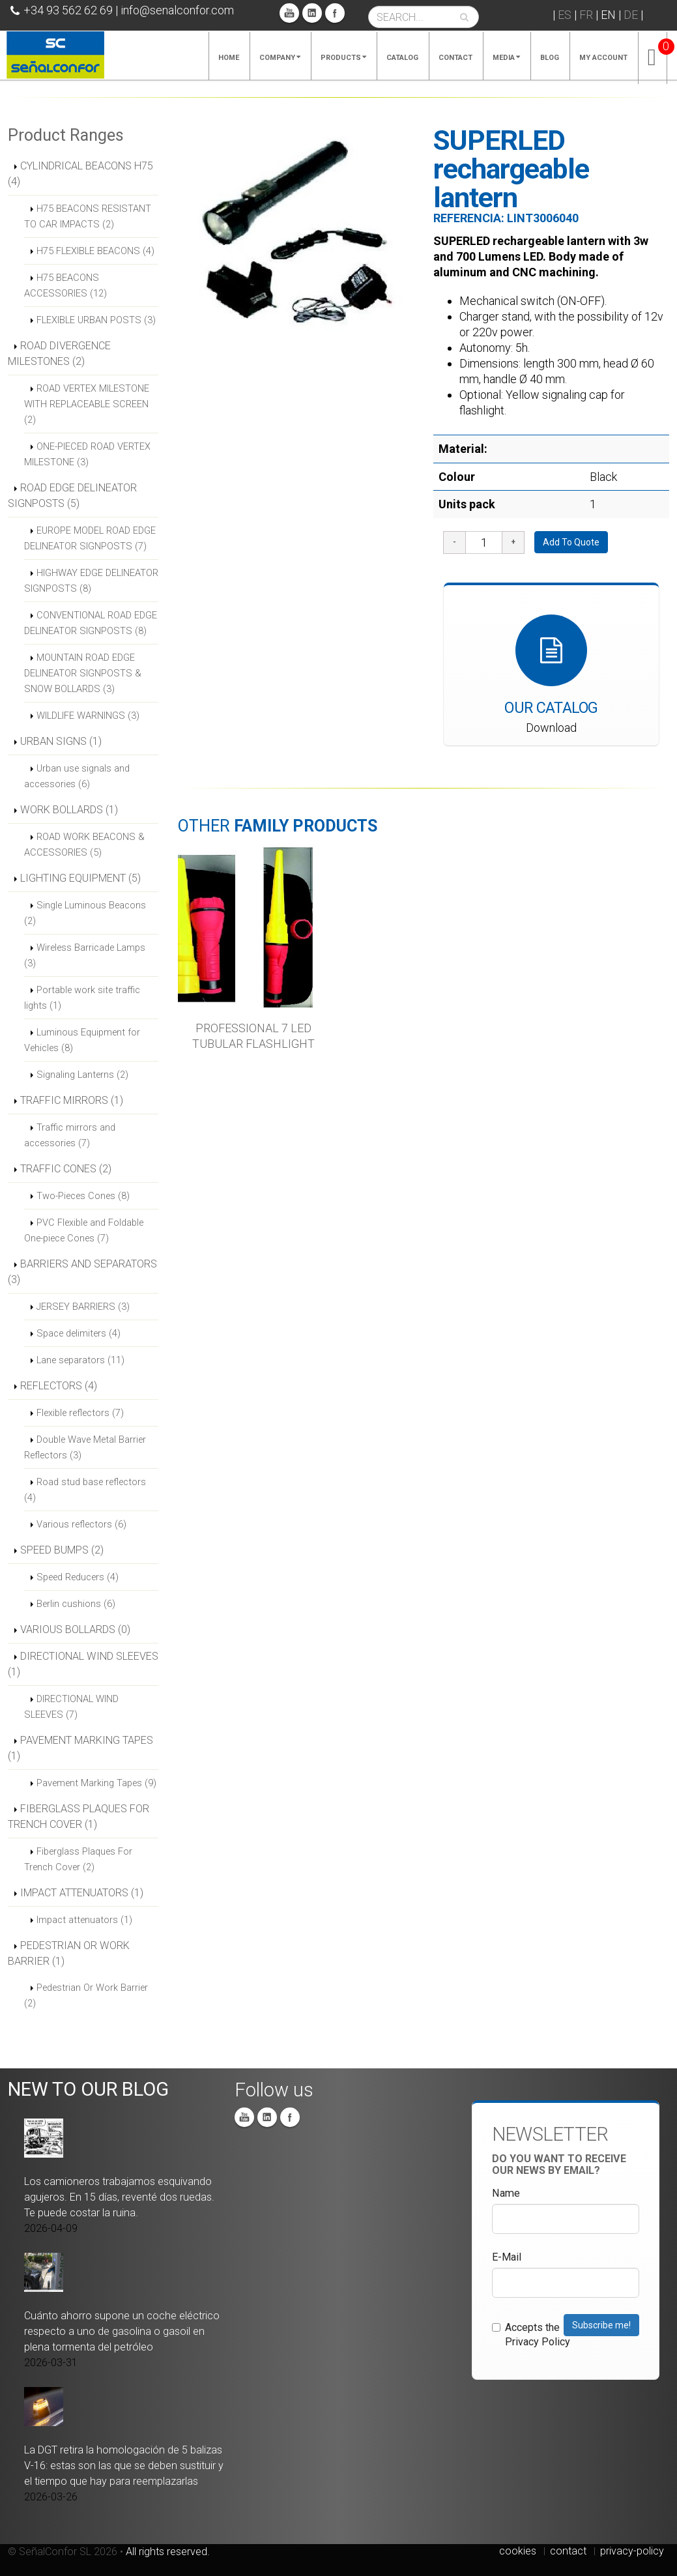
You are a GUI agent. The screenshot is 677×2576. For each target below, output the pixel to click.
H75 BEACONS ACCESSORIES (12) (65, 285)
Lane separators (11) (80, 1360)
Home (228, 57)
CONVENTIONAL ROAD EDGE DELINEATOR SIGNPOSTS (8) (90, 623)
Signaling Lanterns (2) (82, 1074)
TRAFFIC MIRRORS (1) (71, 1100)
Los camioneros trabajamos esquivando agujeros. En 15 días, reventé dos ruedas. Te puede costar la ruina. (119, 2197)
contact (568, 2551)
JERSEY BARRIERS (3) (83, 1306)
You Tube (289, 13)
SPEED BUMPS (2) (62, 1550)
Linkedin (312, 13)
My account (603, 57)
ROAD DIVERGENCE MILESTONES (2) (59, 354)
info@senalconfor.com (177, 10)
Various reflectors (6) (81, 1524)
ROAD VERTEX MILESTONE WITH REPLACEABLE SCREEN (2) (86, 404)
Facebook (335, 13)
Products (343, 57)
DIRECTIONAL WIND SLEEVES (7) (71, 1706)
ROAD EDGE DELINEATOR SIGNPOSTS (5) (72, 496)
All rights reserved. (168, 2551)
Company (279, 57)
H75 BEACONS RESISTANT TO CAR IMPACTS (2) (87, 216)
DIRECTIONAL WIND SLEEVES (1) (83, 1664)
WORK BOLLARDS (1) (69, 809)
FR (586, 15)
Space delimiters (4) (78, 1333)
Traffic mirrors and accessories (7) (69, 1135)
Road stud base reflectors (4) (85, 1489)
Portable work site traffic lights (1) (82, 997)
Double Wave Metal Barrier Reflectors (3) (85, 1447)
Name (506, 2193)
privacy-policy (632, 2551)
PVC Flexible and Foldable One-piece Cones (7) (83, 1230)
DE (631, 15)
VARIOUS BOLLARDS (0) (75, 1629)
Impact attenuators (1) (84, 1920)
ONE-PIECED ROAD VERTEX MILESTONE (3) (87, 454)
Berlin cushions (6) (75, 1604)
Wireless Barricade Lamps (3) (84, 955)
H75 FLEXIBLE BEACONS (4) (95, 251)
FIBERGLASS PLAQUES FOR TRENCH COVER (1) (78, 1816)
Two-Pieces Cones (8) (83, 1196)
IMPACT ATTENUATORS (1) (81, 1893)
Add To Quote (571, 542)
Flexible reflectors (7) (80, 1413)
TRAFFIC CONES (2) (65, 1169)
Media (506, 57)
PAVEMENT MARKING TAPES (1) (80, 1748)
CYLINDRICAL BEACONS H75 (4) (80, 174)
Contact (455, 57)
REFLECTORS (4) (58, 1386)
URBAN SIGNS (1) (61, 741)
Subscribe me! (601, 2325)
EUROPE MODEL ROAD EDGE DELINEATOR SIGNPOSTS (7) (90, 538)
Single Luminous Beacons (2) (85, 913)
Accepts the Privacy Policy (531, 2334)
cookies (517, 2551)
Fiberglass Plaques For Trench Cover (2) (78, 1859)
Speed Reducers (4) (77, 1577)
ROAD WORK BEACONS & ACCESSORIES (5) (84, 844)
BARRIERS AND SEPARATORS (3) (82, 1272)
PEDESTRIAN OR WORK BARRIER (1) (69, 1953)
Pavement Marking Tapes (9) (96, 1783)
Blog (549, 57)
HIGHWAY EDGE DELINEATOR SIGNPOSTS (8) (91, 580)
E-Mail (506, 2257)
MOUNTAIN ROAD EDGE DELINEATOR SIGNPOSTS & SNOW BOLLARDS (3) (82, 673)
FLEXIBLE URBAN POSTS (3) (96, 320)
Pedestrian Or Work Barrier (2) (86, 1995)
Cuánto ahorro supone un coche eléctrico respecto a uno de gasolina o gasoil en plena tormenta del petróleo (122, 2331)
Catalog (402, 57)
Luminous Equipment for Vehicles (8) (82, 1040)
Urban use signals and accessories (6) (77, 776)
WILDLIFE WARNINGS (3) (87, 715)
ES (564, 15)
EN (608, 15)
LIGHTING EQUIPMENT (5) (80, 878)
